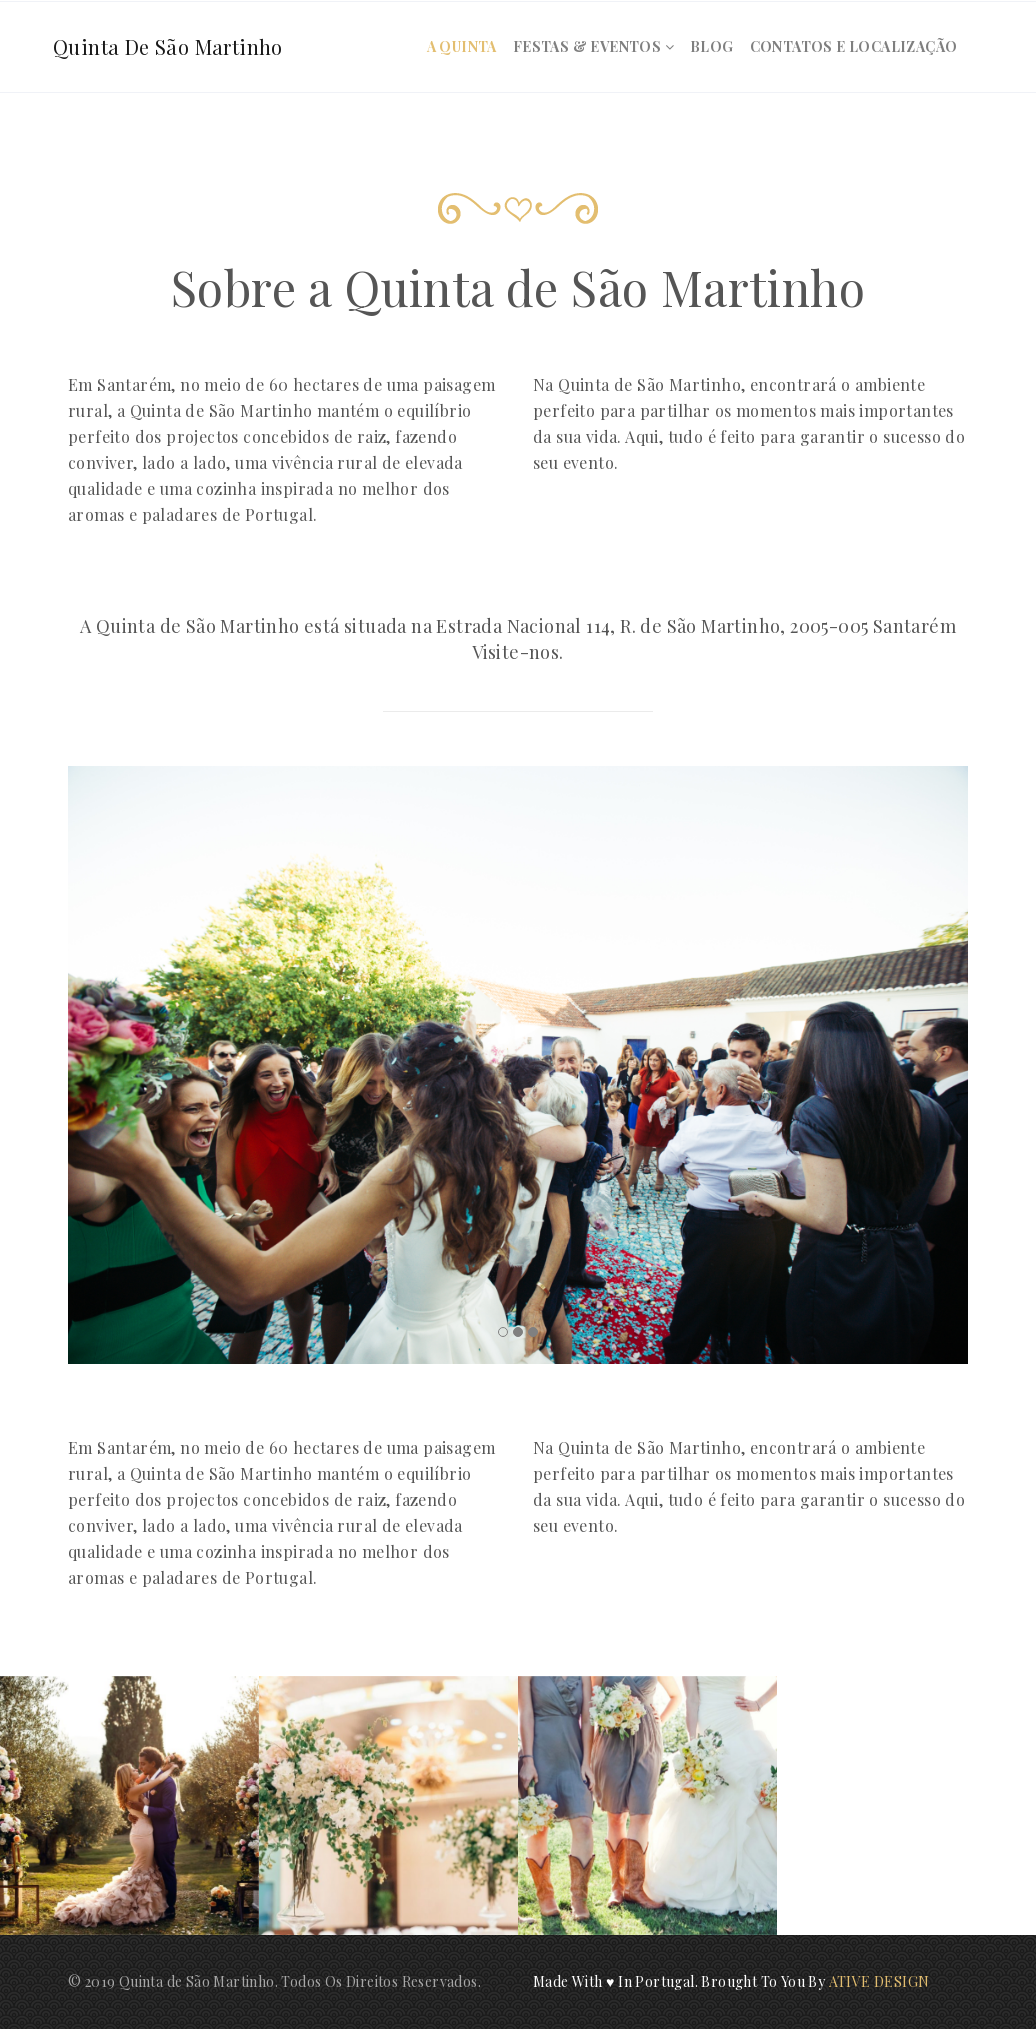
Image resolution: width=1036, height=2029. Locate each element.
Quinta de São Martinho (168, 46)
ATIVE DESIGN (879, 1981)
